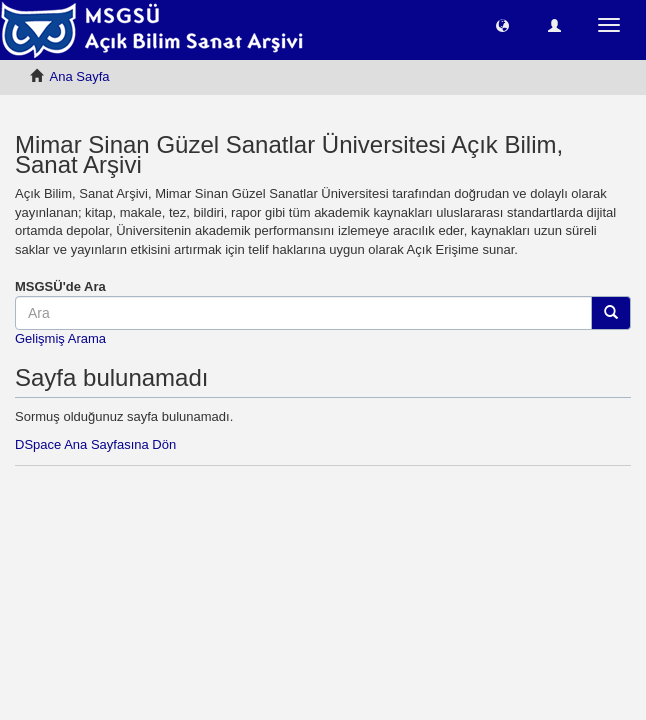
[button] (502, 24)
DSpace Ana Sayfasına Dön (95, 444)
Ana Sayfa (80, 76)
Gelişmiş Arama (60, 338)
